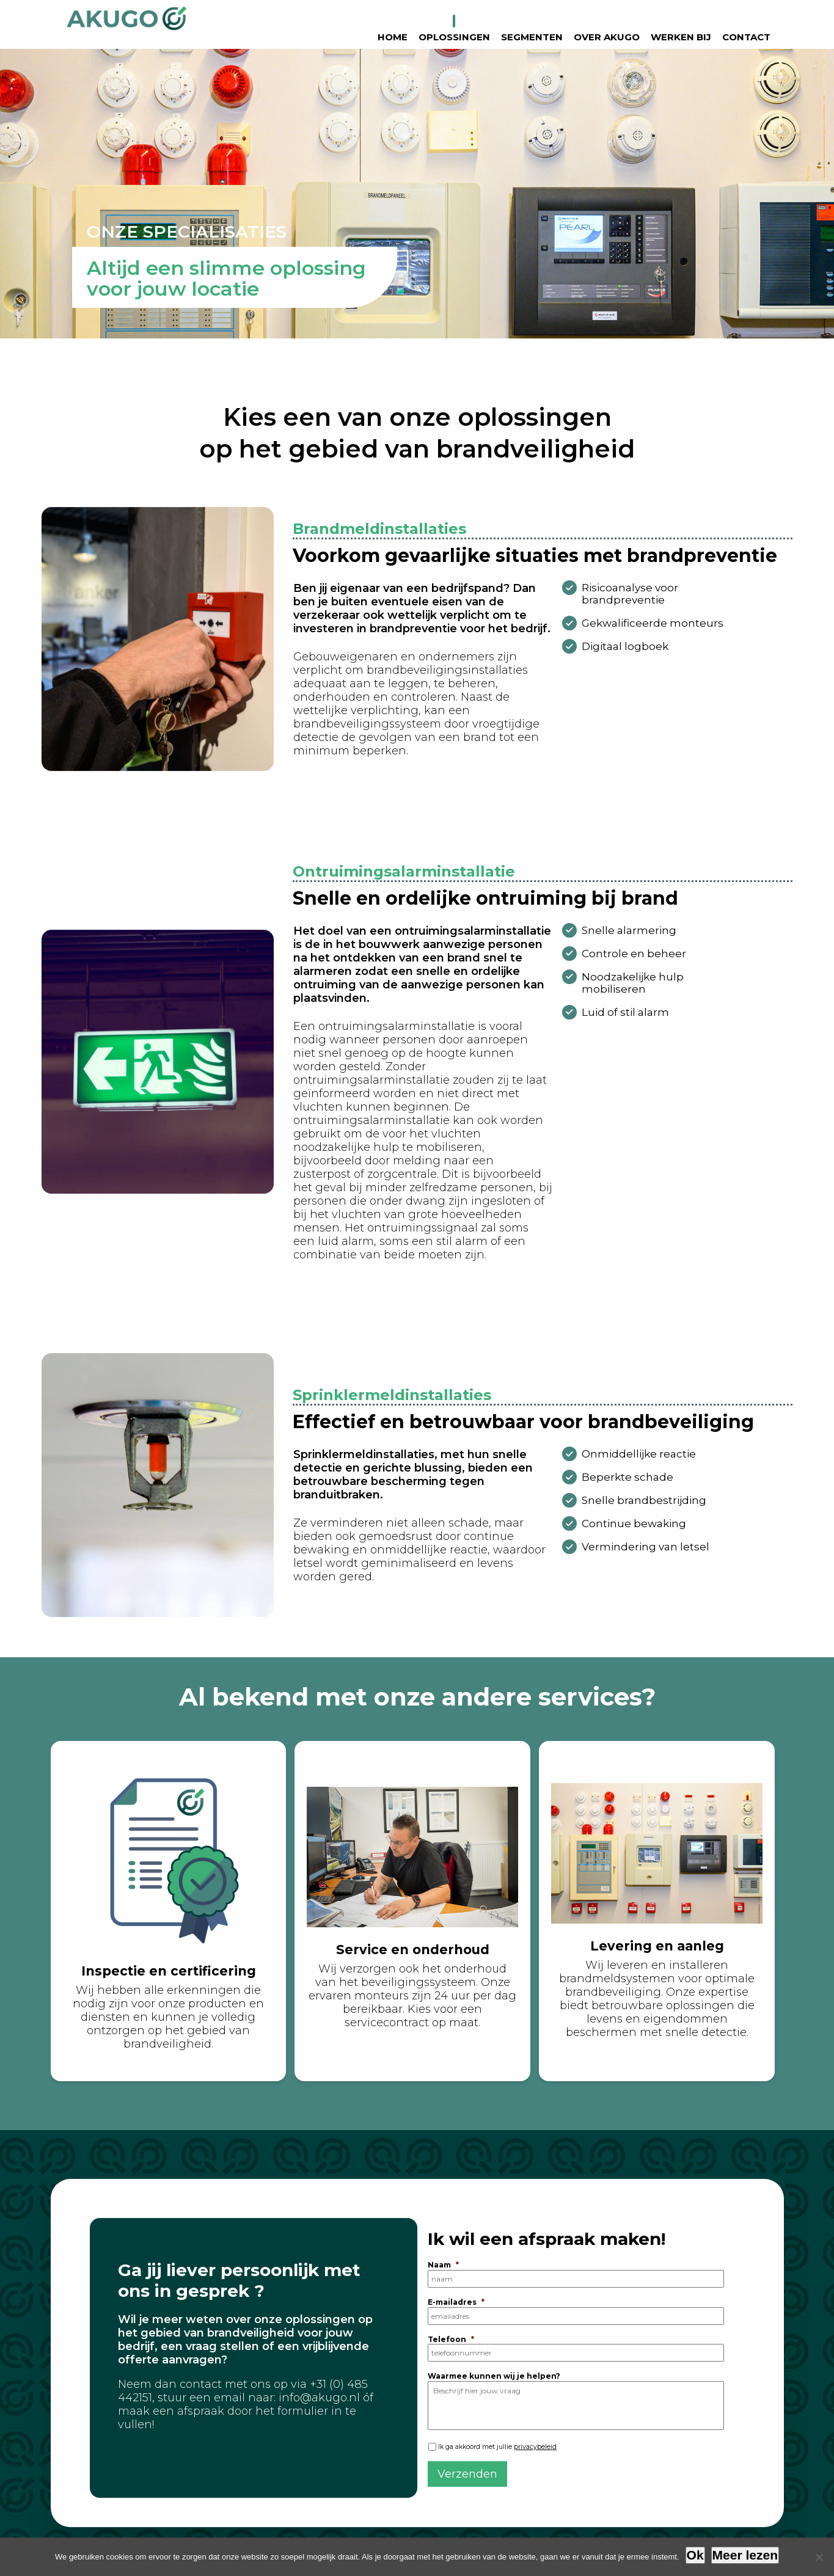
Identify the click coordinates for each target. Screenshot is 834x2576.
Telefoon (451, 2339)
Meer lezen (745, 2555)
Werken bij (681, 37)
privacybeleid (535, 2447)
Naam (443, 2264)
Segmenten (532, 37)
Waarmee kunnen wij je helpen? (494, 2376)
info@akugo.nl (319, 2397)
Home (393, 37)
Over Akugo (607, 37)
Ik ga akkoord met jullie (497, 2447)
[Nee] (819, 2557)
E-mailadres (456, 2302)
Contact (746, 37)
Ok (695, 2555)
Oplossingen (454, 37)
